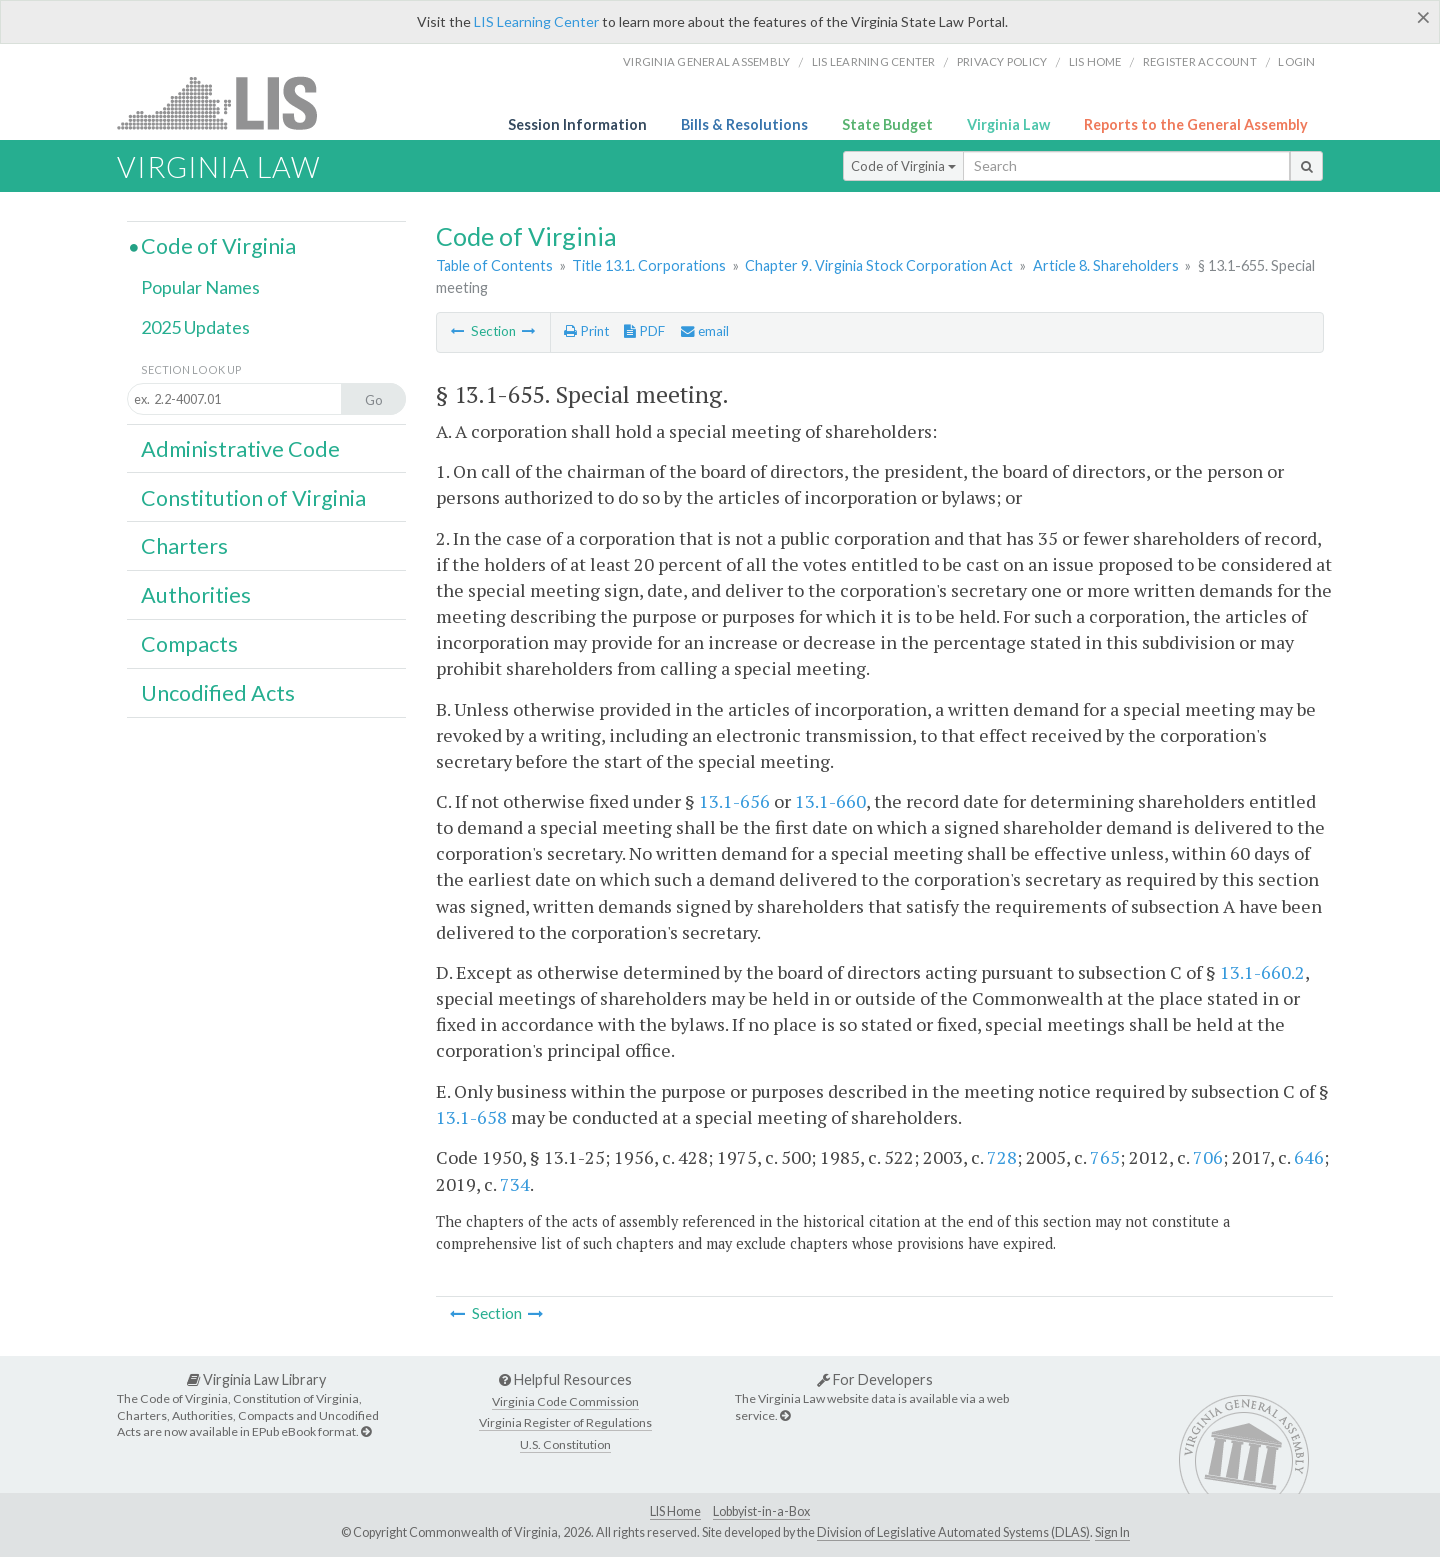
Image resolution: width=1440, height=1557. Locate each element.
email (705, 331)
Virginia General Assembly (706, 61)
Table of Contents (494, 265)
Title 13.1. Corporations (649, 265)
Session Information (577, 124)
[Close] (1423, 17)
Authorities (196, 595)
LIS (228, 102)
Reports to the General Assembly (1196, 124)
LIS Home (675, 1511)
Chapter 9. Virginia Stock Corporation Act (879, 265)
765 (1105, 1157)
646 (1309, 1157)
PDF (644, 331)
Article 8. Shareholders (1106, 265)
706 (1208, 1157)
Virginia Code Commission (565, 1401)
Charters (184, 546)
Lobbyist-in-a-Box (761, 1511)
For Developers (875, 1379)
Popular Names (200, 287)
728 (1002, 1157)
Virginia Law (1008, 124)
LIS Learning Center (536, 21)
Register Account (1200, 61)
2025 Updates (195, 327)
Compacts (189, 644)
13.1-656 (734, 801)
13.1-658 (471, 1117)
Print (586, 331)
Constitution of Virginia (253, 498)
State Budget (887, 124)
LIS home (1095, 61)
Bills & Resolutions (744, 124)
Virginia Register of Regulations (565, 1422)
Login (1296, 61)
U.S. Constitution (565, 1444)
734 (515, 1184)
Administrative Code (240, 449)
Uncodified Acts (218, 693)
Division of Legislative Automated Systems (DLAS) (953, 1532)
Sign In (1112, 1532)
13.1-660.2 (1262, 972)
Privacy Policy (1002, 61)
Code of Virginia (903, 166)
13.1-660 (830, 801)
